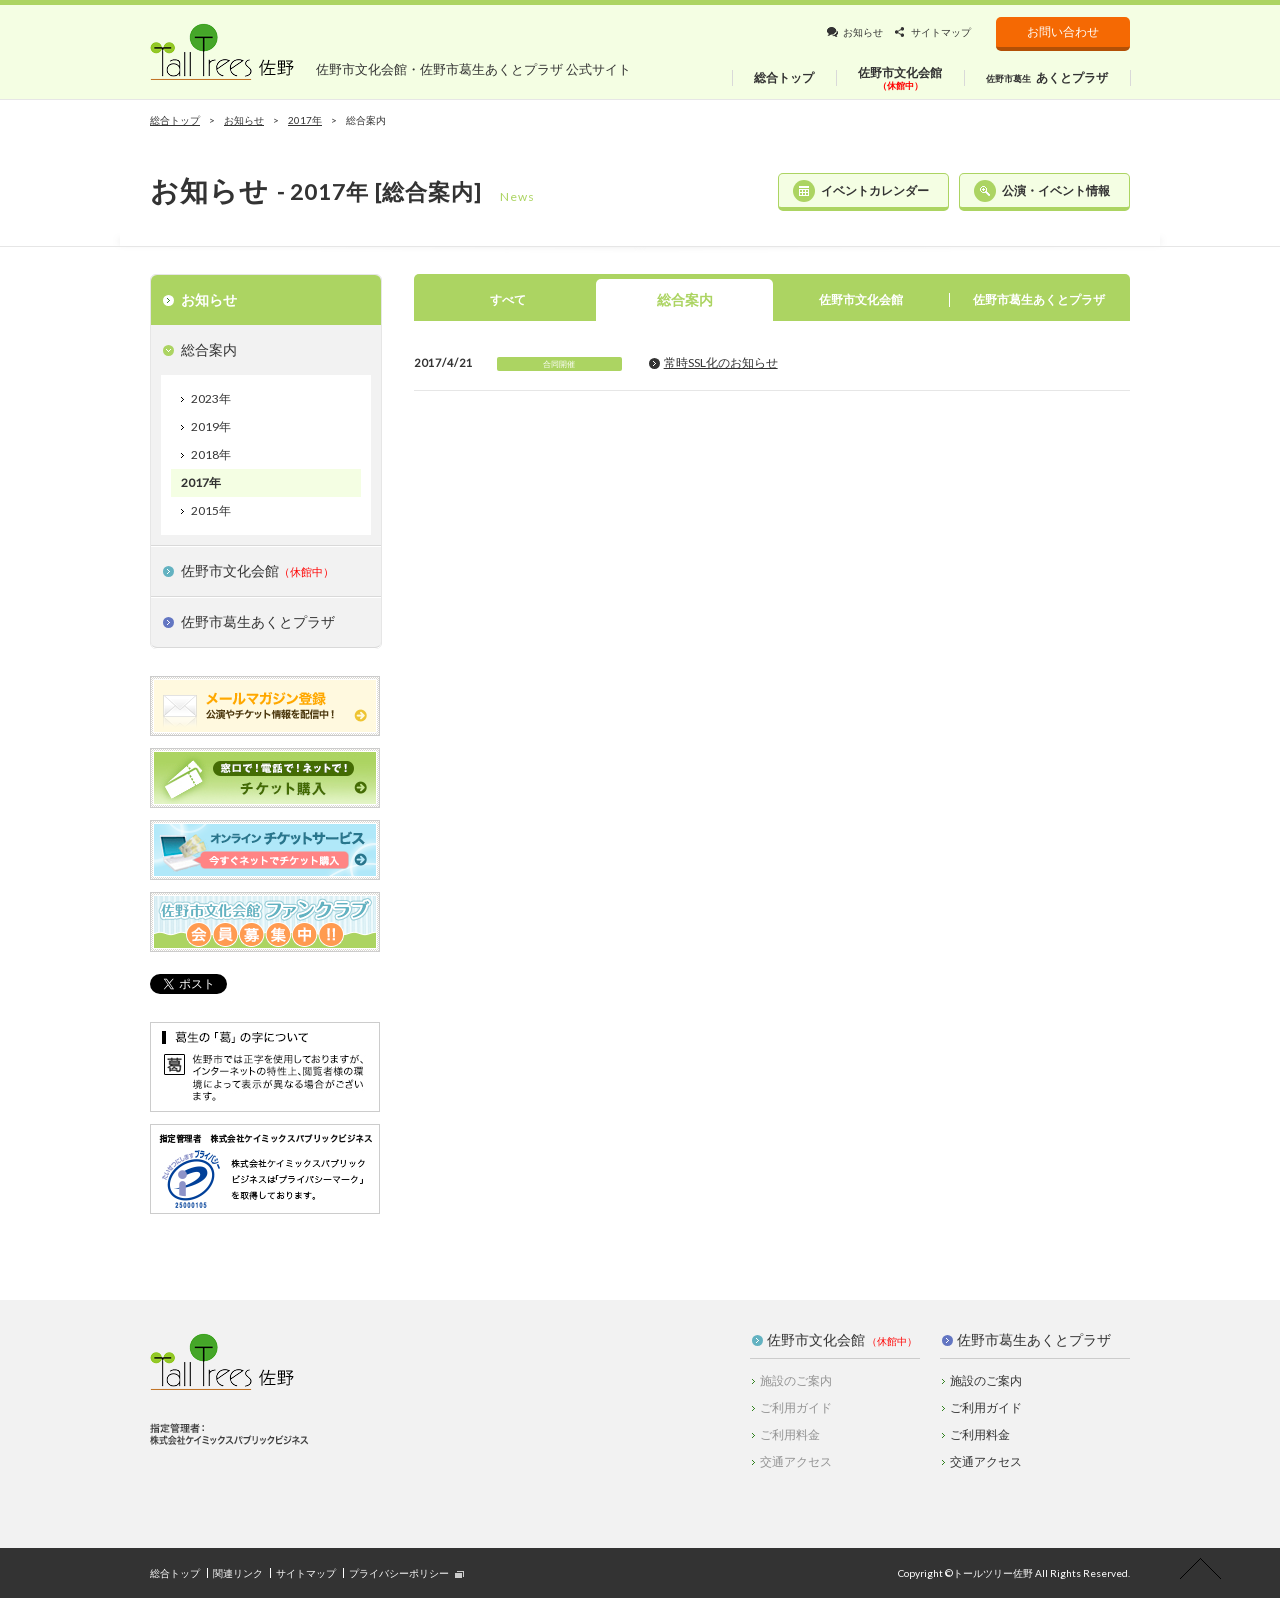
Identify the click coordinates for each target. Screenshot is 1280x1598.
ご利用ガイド (986, 1407)
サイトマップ (941, 32)
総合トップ (175, 120)
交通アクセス (986, 1461)
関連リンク (238, 1573)
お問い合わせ (1063, 31)
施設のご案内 (986, 1380)
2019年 (211, 426)
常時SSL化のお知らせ (721, 362)
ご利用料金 (980, 1434)
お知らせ (863, 32)
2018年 (211, 454)
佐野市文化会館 (816, 1339)
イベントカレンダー (875, 190)
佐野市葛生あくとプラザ (1034, 1339)
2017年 (201, 482)
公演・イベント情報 (1056, 190)
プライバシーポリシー (399, 1573)
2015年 (211, 510)
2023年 (211, 398)
